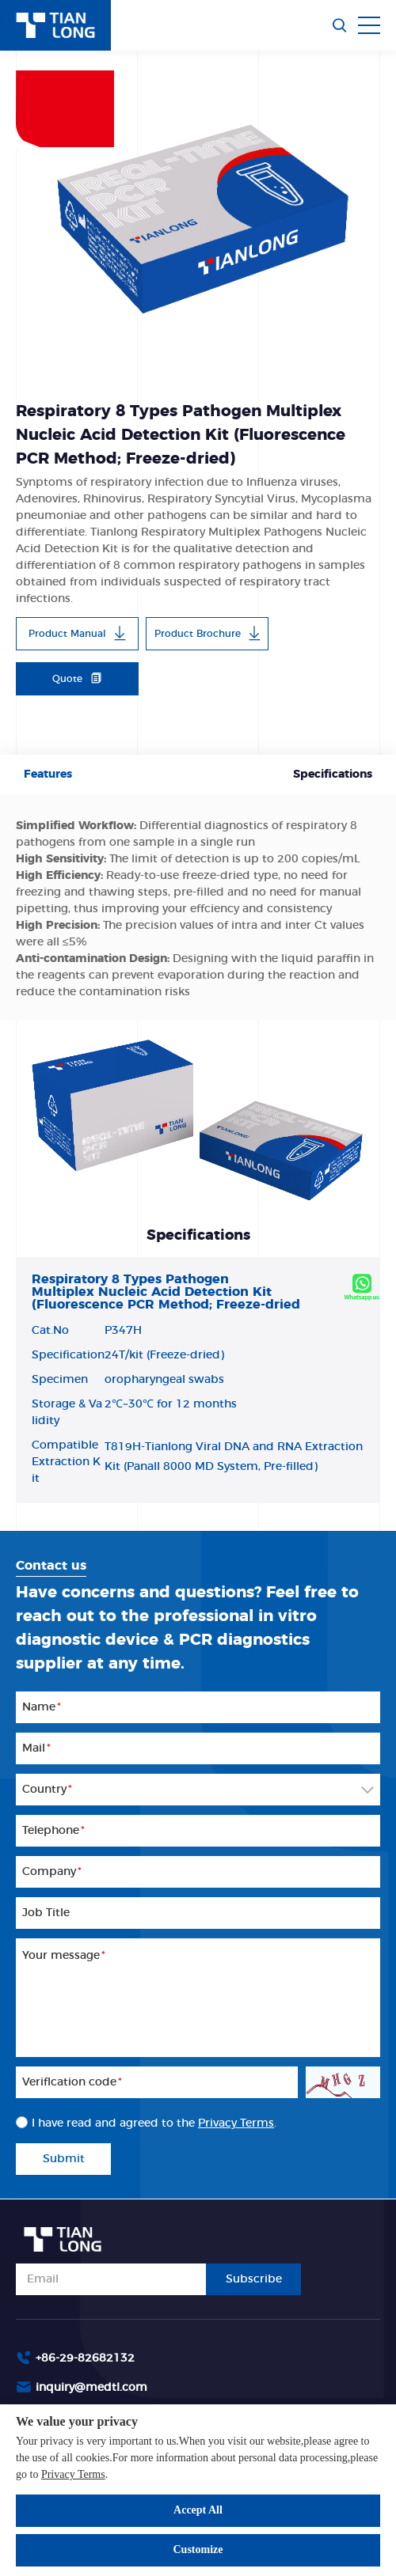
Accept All (198, 2510)
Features (48, 774)
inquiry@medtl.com (91, 2387)
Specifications (332, 774)
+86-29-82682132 (85, 2358)
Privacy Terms (73, 2474)
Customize (198, 2549)
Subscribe (254, 2279)
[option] (198, 211)
